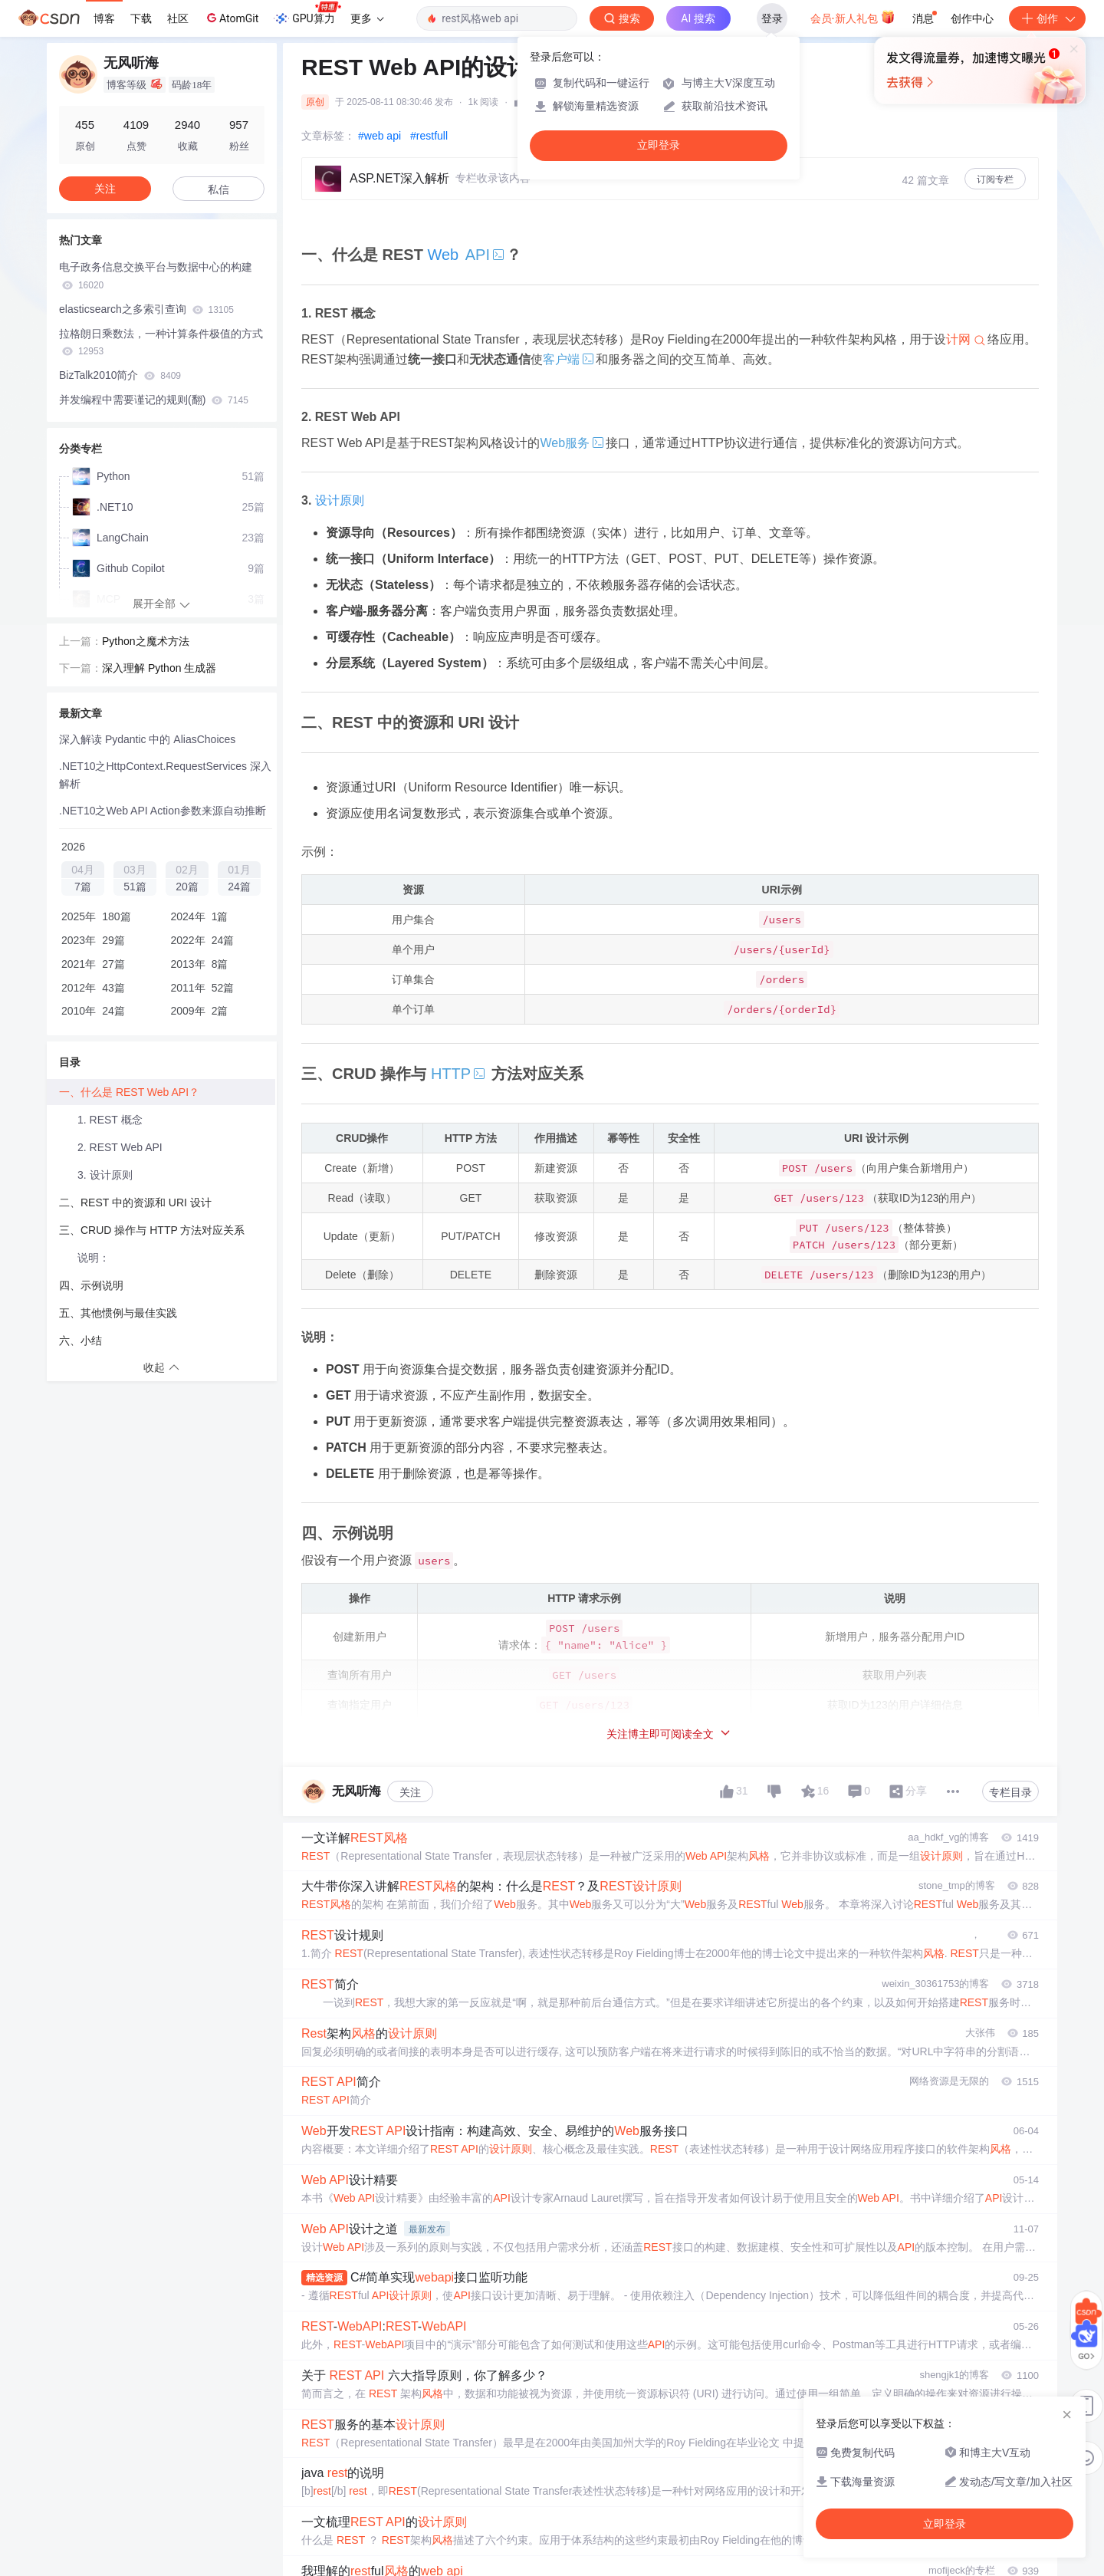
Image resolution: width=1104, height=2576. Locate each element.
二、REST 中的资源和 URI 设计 (135, 1202)
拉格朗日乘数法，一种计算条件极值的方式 (161, 342)
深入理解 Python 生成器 (159, 668)
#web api (379, 136)
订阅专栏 (995, 179)
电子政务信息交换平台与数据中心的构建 (155, 276)
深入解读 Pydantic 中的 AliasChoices (147, 739)
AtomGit (231, 18)
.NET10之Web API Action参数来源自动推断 (162, 810)
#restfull (429, 136)
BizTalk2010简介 (120, 375)
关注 (410, 1792)
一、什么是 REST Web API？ (129, 1092)
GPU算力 (307, 14)
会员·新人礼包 (852, 17)
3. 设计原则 (105, 1175)
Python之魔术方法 (145, 641)
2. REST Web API (120, 1147)
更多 (367, 18)
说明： (93, 1258)
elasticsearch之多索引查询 (146, 309)
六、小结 (80, 1340)
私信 (218, 189)
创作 (1047, 18)
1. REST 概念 (110, 1120)
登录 (772, 18)
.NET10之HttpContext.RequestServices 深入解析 (165, 775)
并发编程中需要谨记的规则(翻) (153, 399)
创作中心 (972, 18)
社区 (178, 18)
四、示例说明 (91, 1285)
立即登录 (658, 145)
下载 (141, 18)
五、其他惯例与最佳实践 (118, 1313)
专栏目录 (1010, 1792)
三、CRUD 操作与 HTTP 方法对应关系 (152, 1230)
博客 (104, 18)
